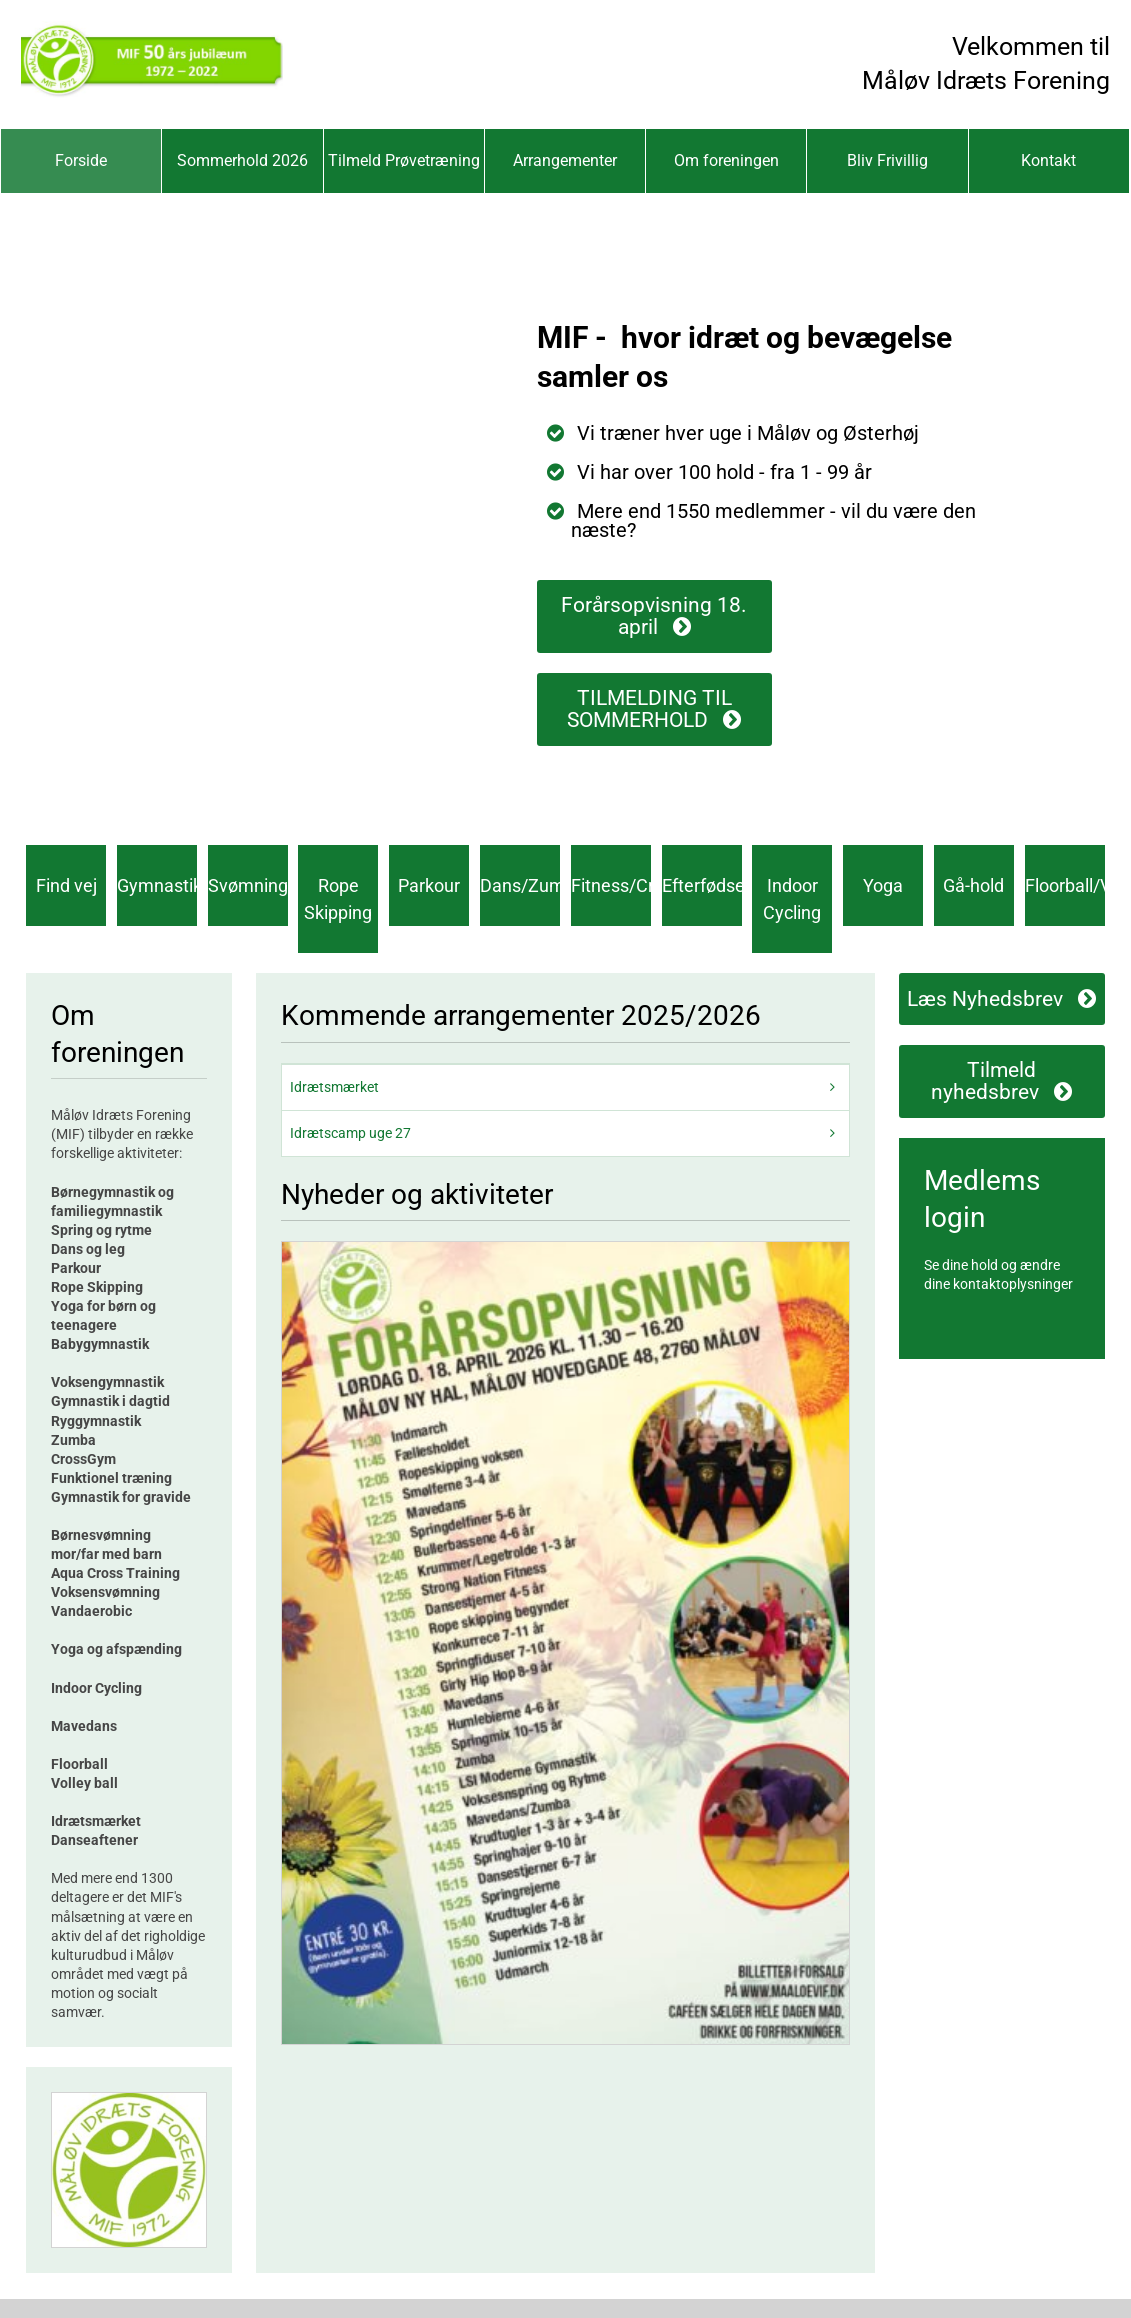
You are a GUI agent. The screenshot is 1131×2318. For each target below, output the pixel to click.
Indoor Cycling (792, 899)
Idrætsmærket (334, 1087)
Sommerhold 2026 (242, 160)
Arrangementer (565, 160)
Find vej (66, 885)
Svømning (248, 885)
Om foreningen (726, 160)
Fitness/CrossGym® (611, 885)
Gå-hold (973, 885)
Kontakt (1048, 160)
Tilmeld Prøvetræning (404, 160)
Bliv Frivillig (887, 160)
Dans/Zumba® (520, 885)
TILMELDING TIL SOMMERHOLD (649, 709)
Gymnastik (157, 885)
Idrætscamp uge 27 (350, 1133)
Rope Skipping (338, 899)
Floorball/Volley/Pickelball (1065, 885)
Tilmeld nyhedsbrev (985, 1081)
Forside (81, 160)
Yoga (883, 885)
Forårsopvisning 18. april (654, 616)
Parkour (429, 885)
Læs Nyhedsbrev (985, 999)
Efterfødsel (702, 885)
